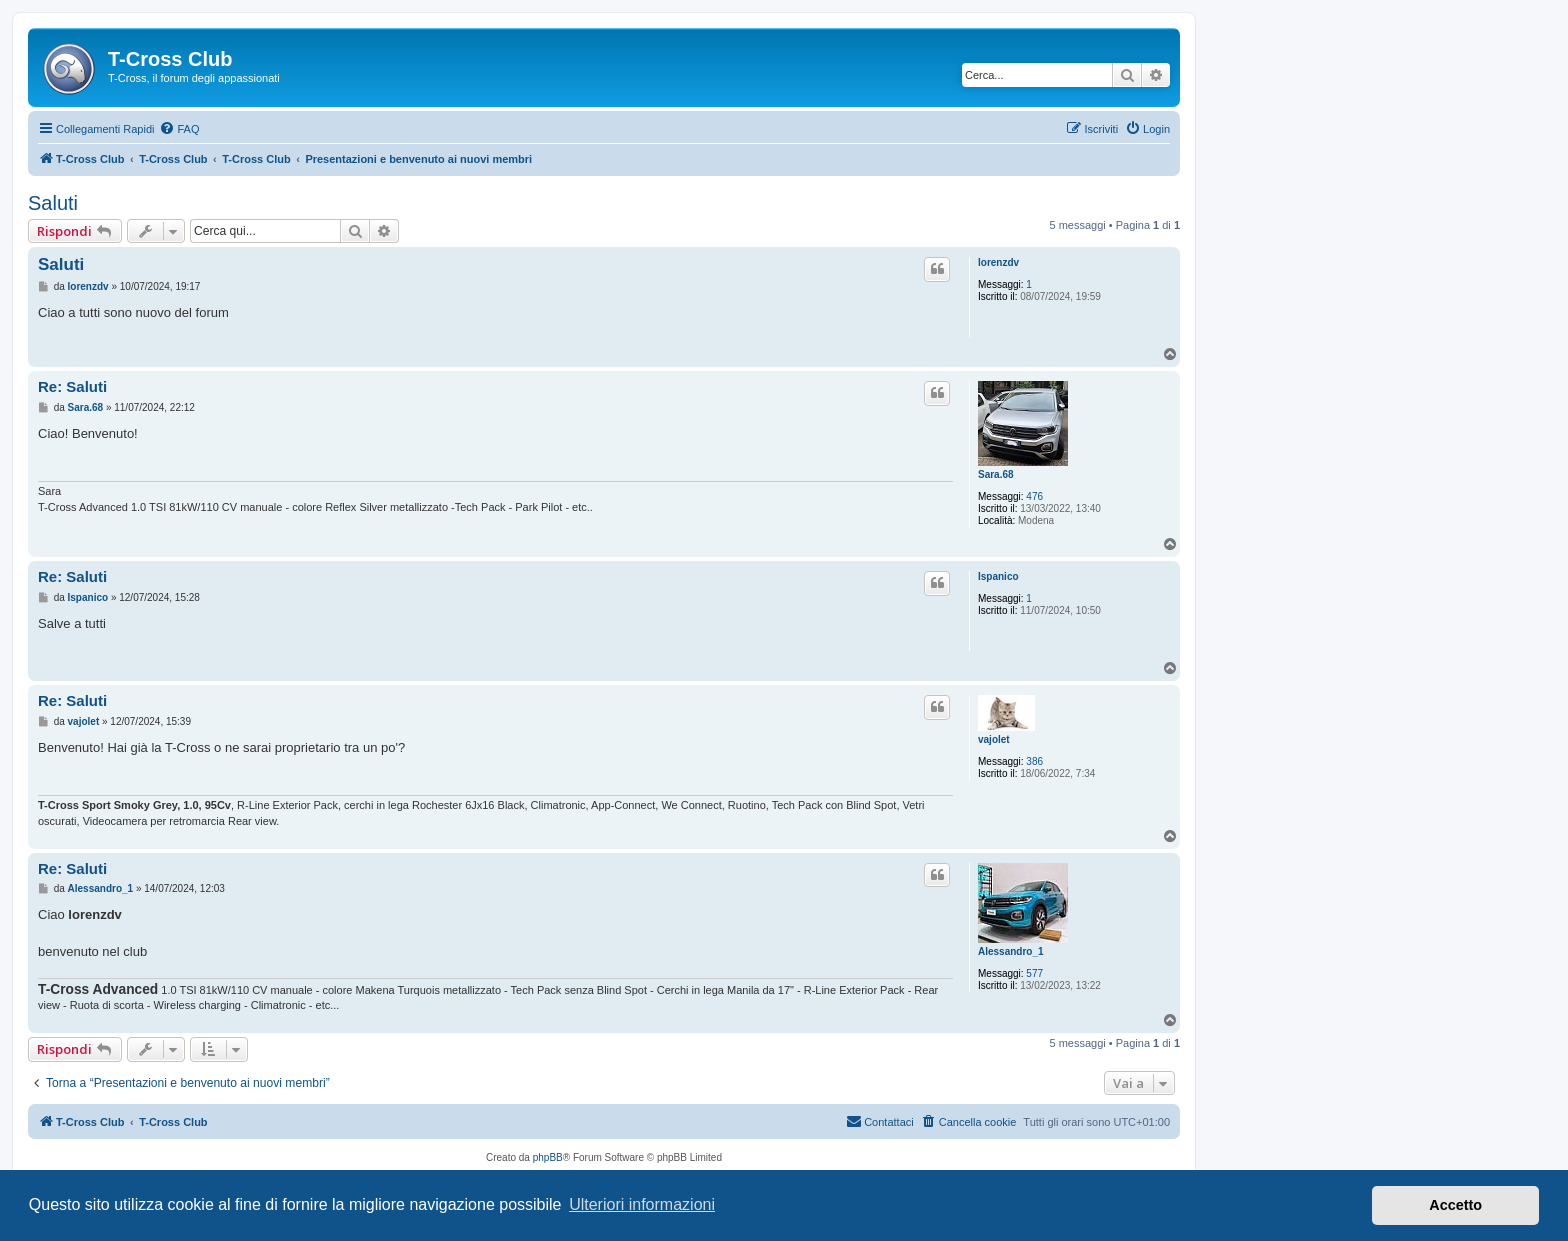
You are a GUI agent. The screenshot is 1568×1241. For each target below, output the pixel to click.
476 (1034, 496)
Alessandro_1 (1011, 951)
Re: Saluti (72, 386)
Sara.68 (996, 474)
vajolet (994, 739)
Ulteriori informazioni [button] (642, 1204)
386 (1034, 761)
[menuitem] (179, 129)
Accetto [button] (1455, 1205)
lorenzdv (998, 262)
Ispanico (998, 576)
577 (1034, 973)
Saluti (53, 203)
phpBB (548, 1157)
